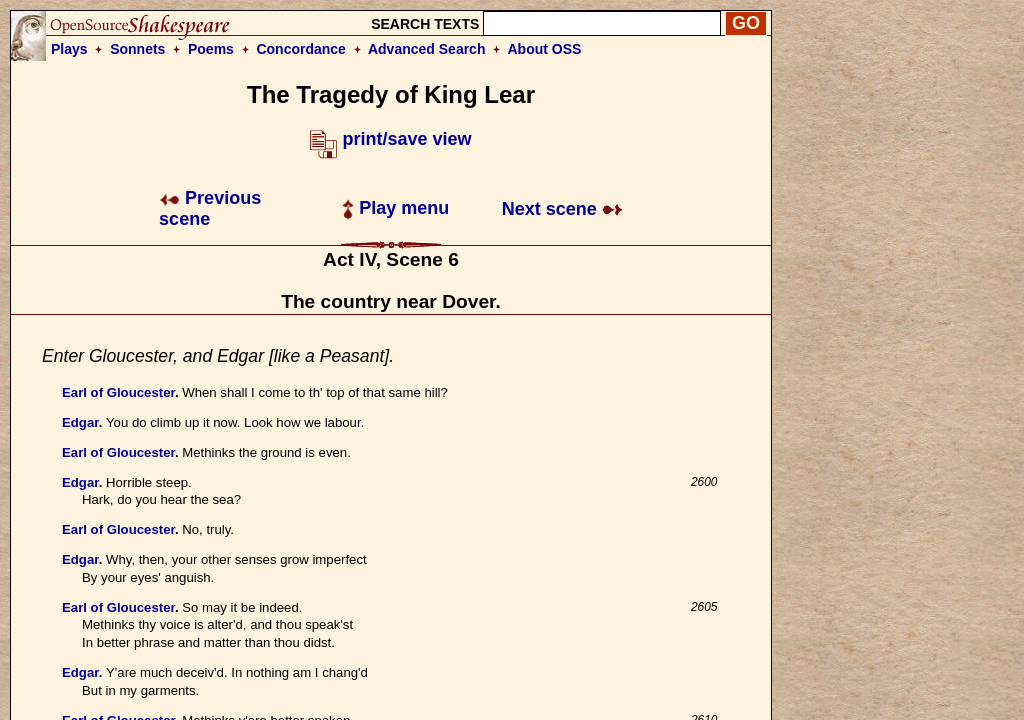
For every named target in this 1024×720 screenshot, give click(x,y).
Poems (211, 49)
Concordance (300, 49)
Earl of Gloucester (118, 392)
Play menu (395, 208)
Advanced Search (427, 49)
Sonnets (137, 49)
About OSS (545, 49)
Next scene (562, 209)
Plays (69, 49)
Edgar (80, 422)
